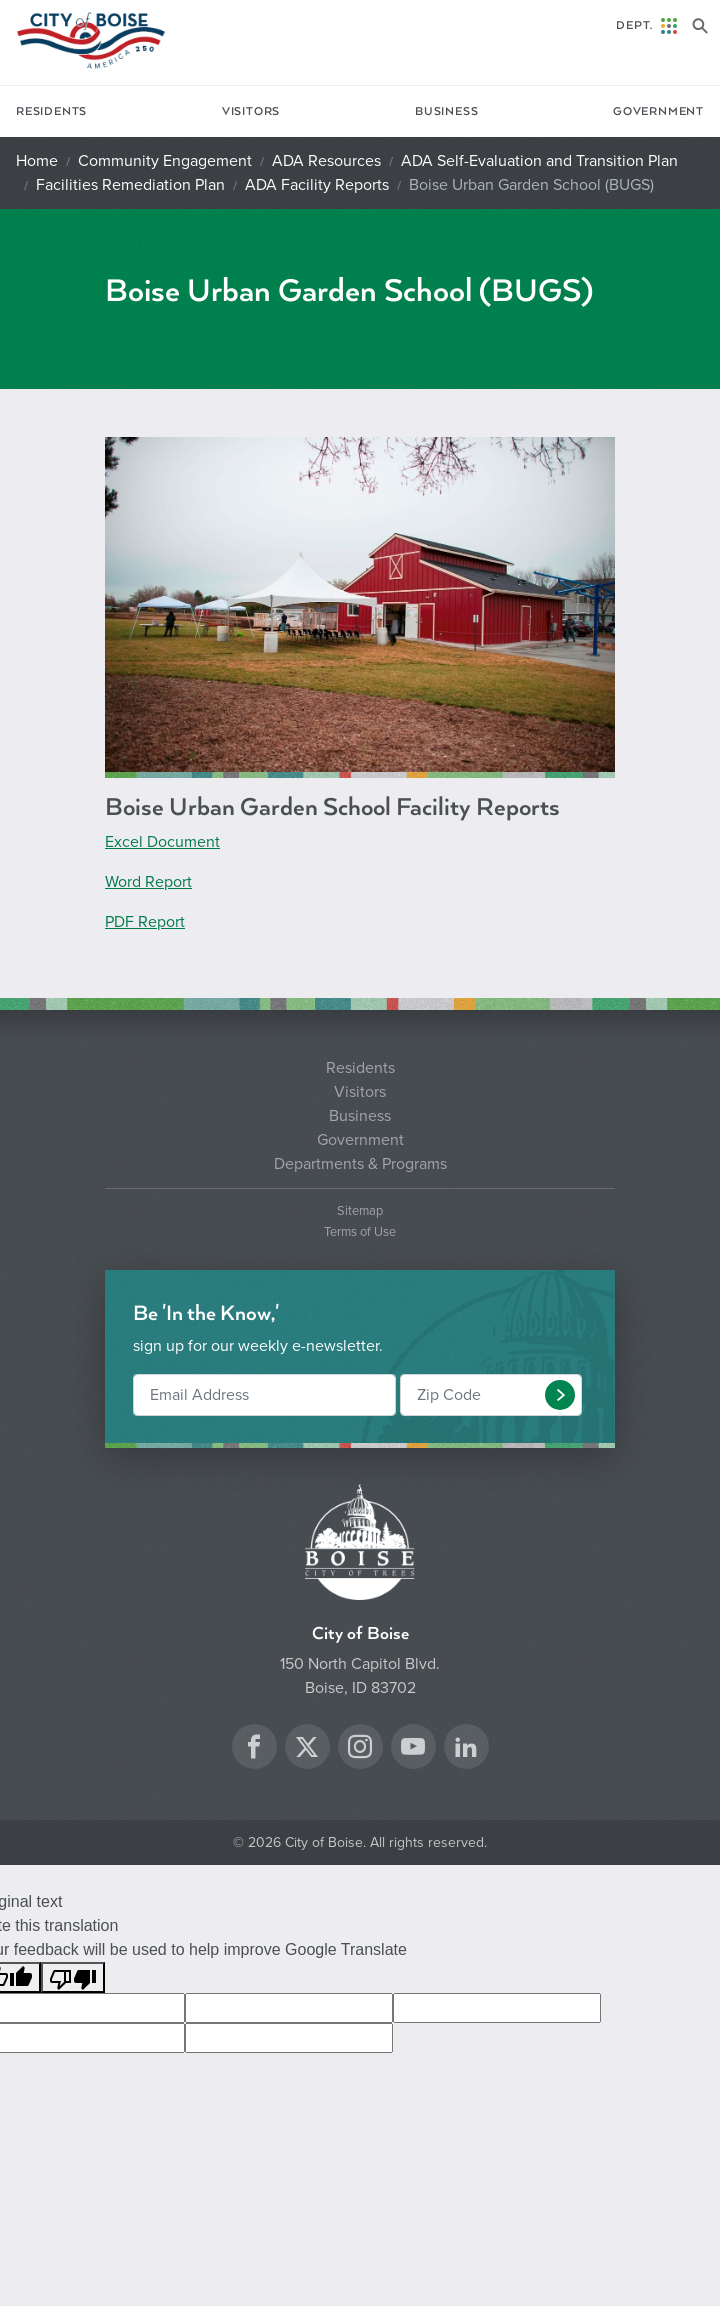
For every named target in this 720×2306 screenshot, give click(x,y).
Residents (51, 111)
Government (658, 111)
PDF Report (145, 922)
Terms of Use (360, 1232)
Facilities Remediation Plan (130, 185)
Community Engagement (165, 161)
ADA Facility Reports (317, 185)
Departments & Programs (360, 1164)
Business (446, 111)
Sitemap (360, 1211)
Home (37, 161)
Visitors (251, 111)
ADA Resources (326, 161)
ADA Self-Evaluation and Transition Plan (539, 161)
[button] (560, 1395)
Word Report (148, 882)
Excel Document (162, 842)
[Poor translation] (73, 1977)
